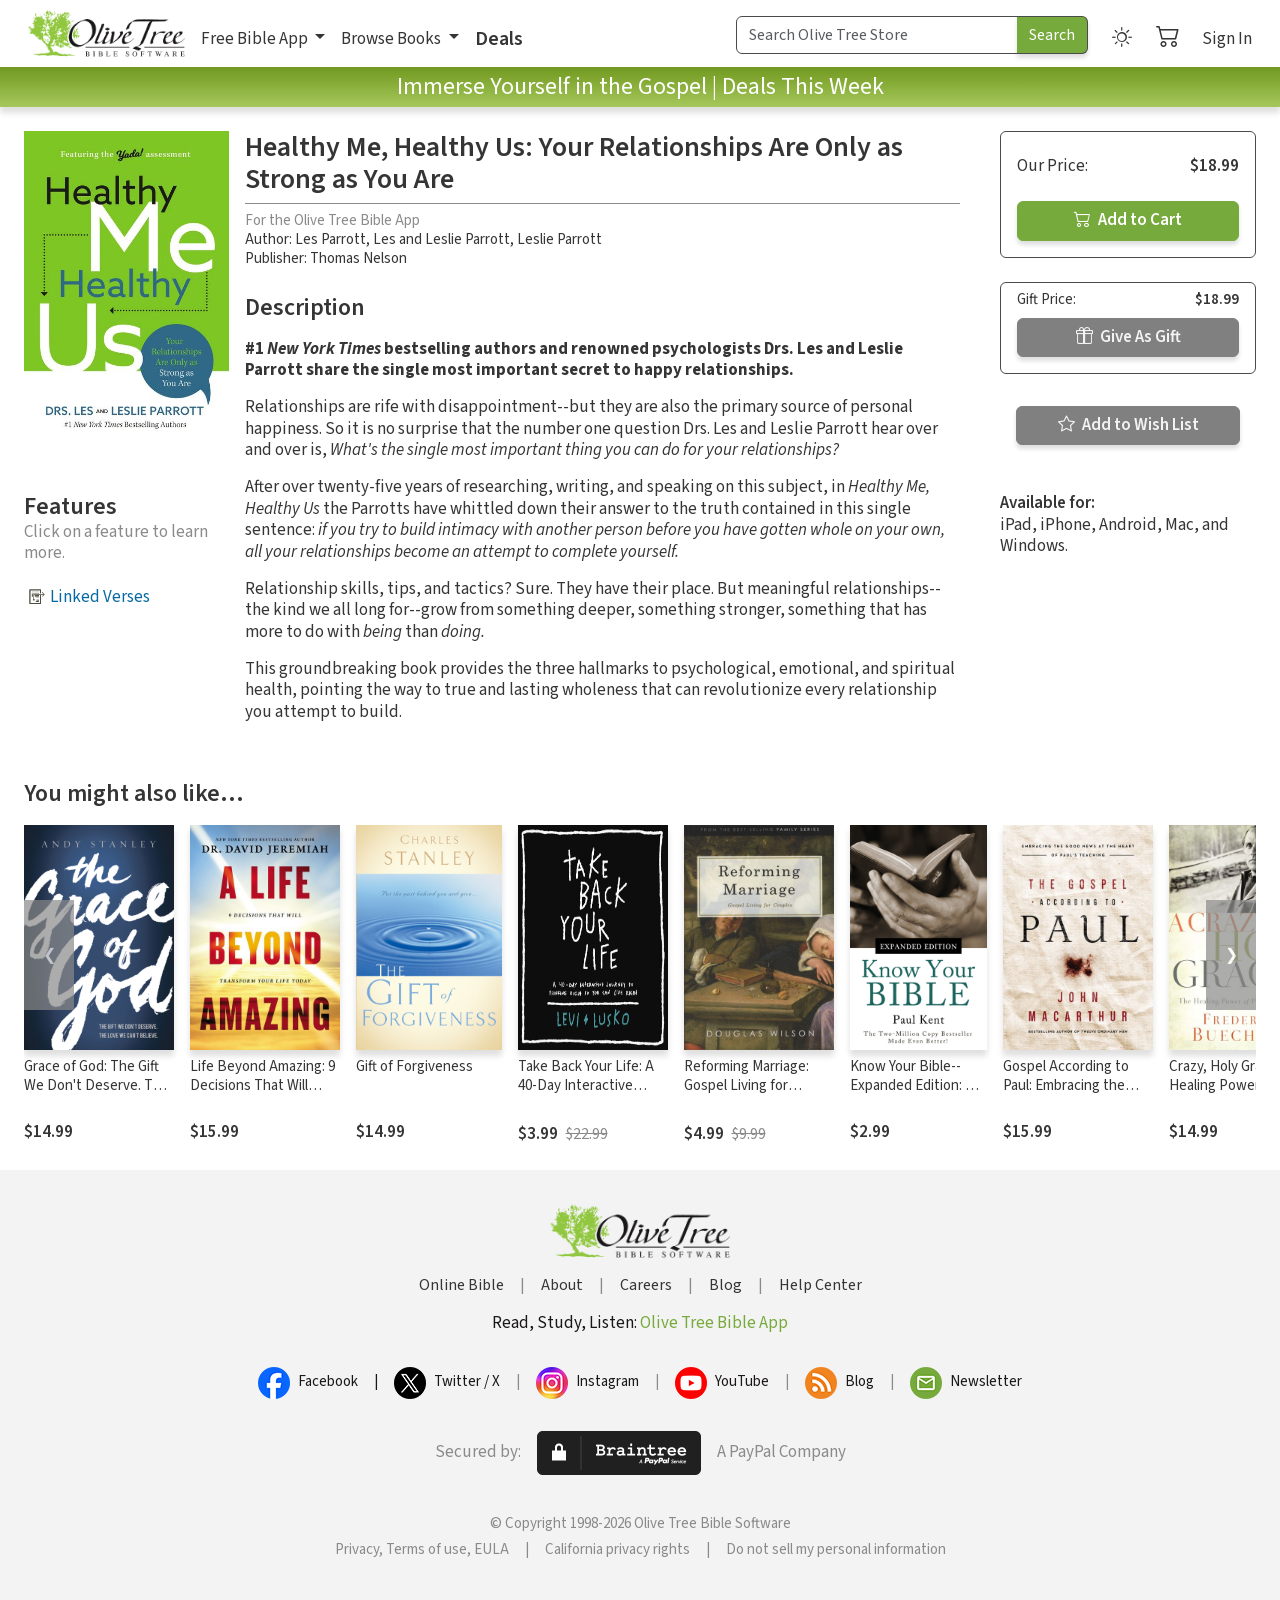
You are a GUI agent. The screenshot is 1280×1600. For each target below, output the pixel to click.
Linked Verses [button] (100, 597)
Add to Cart (1128, 220)
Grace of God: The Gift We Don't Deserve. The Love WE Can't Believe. (96, 1085)
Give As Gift (1128, 337)
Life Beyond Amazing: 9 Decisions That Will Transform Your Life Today (262, 1095)
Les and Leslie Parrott (441, 239)
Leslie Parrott (559, 239)
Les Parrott (330, 239)
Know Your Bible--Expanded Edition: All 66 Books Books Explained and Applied (918, 1095)
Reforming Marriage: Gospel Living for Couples (746, 1085)
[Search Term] (877, 35)
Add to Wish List (1128, 425)
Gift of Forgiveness (414, 1066)
